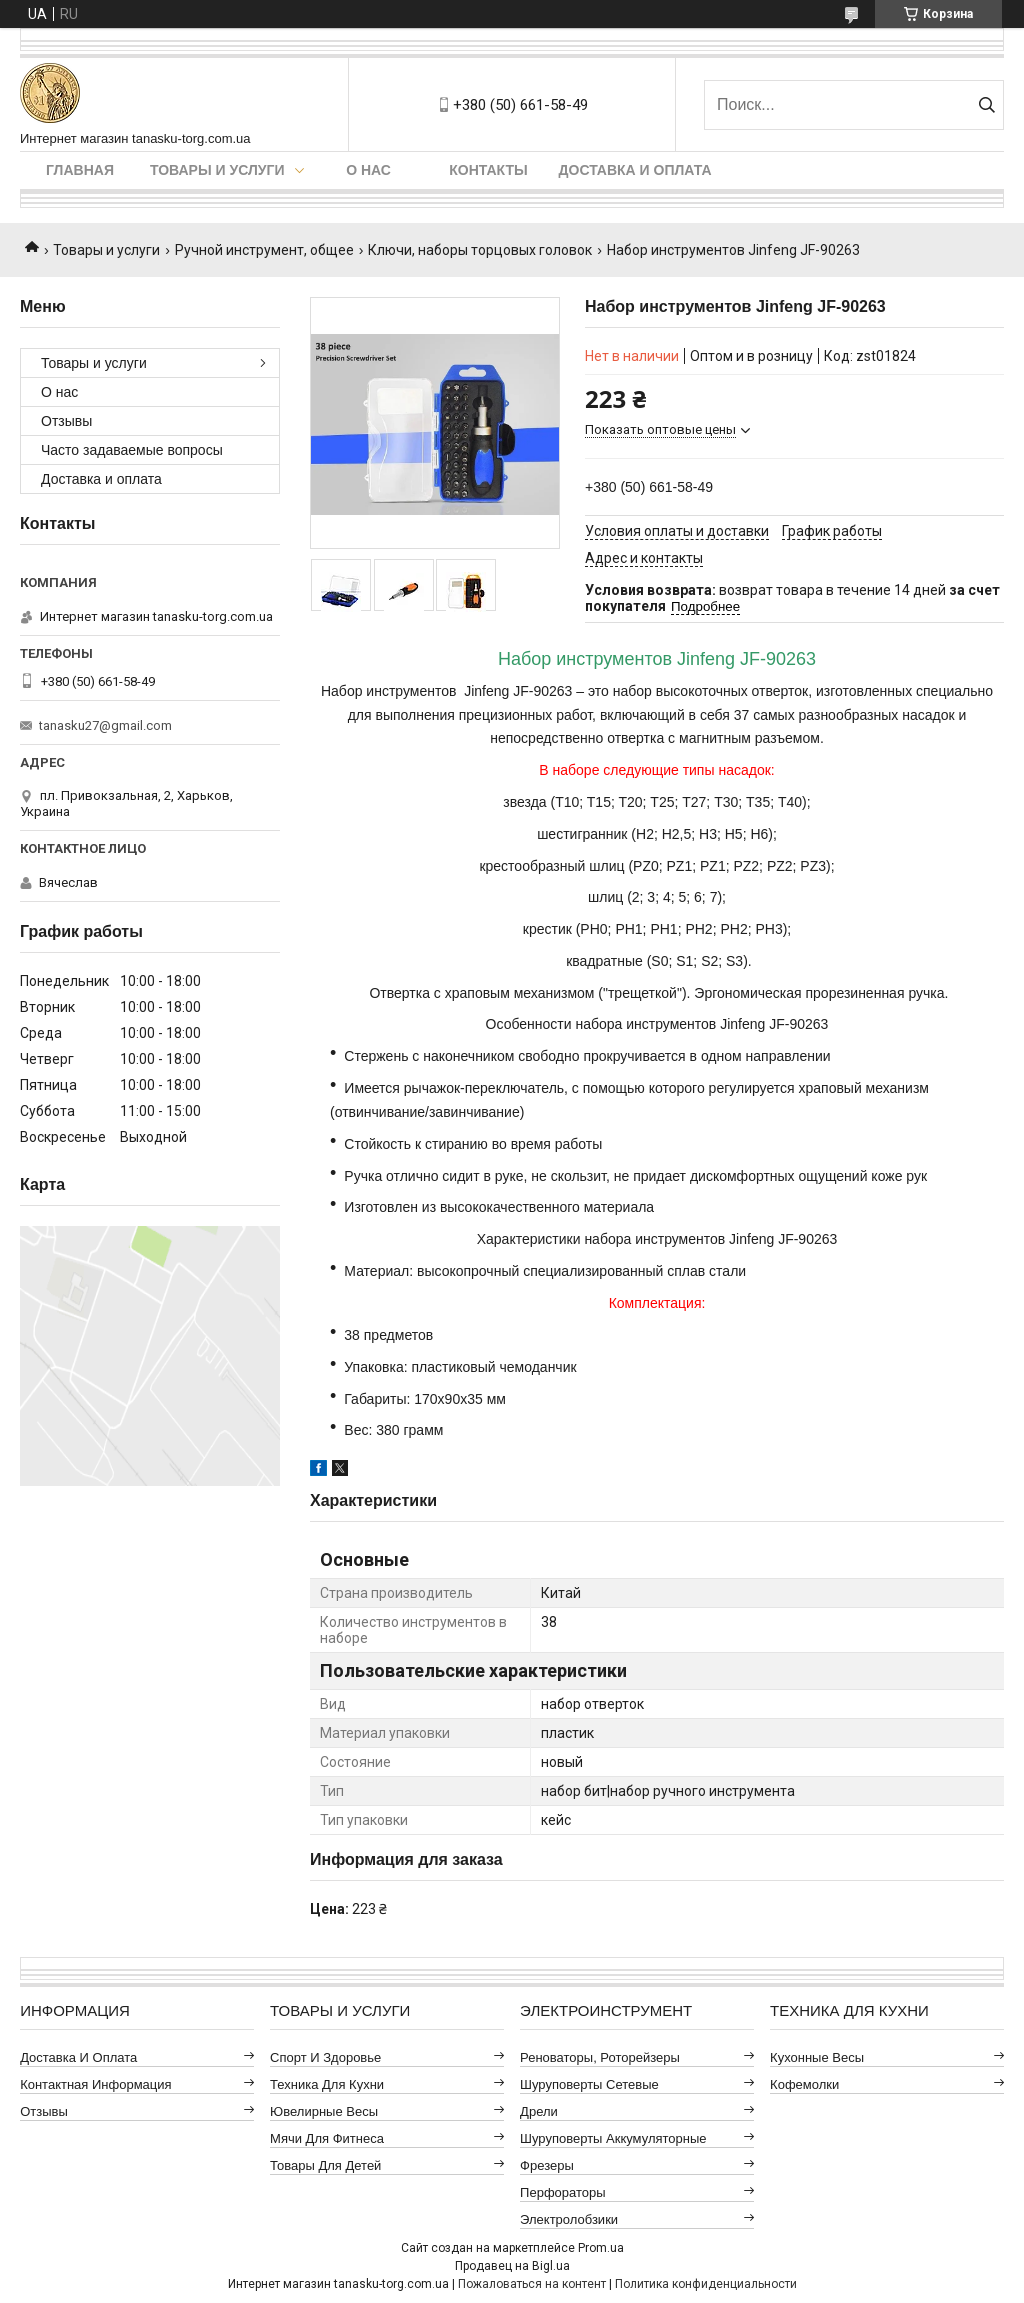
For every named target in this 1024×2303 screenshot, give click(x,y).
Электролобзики (569, 2219)
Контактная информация (95, 2084)
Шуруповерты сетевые (589, 2084)
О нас (368, 170)
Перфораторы (563, 2192)
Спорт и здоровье (325, 2057)
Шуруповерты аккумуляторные (613, 2138)
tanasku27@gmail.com (105, 725)
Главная (80, 170)
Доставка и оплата (635, 170)
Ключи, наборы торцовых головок (480, 250)
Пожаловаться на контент (532, 2284)
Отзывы (66, 421)
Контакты (488, 170)
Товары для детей (325, 2165)
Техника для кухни (327, 2084)
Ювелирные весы (324, 2111)
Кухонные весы (817, 2057)
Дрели (539, 2111)
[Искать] (986, 105)
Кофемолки (804, 2084)
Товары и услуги (217, 170)
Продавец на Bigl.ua (512, 2266)
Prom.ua (601, 2248)
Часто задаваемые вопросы (132, 450)
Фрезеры (547, 2165)
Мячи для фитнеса (327, 2138)
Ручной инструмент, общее (264, 250)
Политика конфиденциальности (706, 2284)
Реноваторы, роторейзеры (600, 2057)
